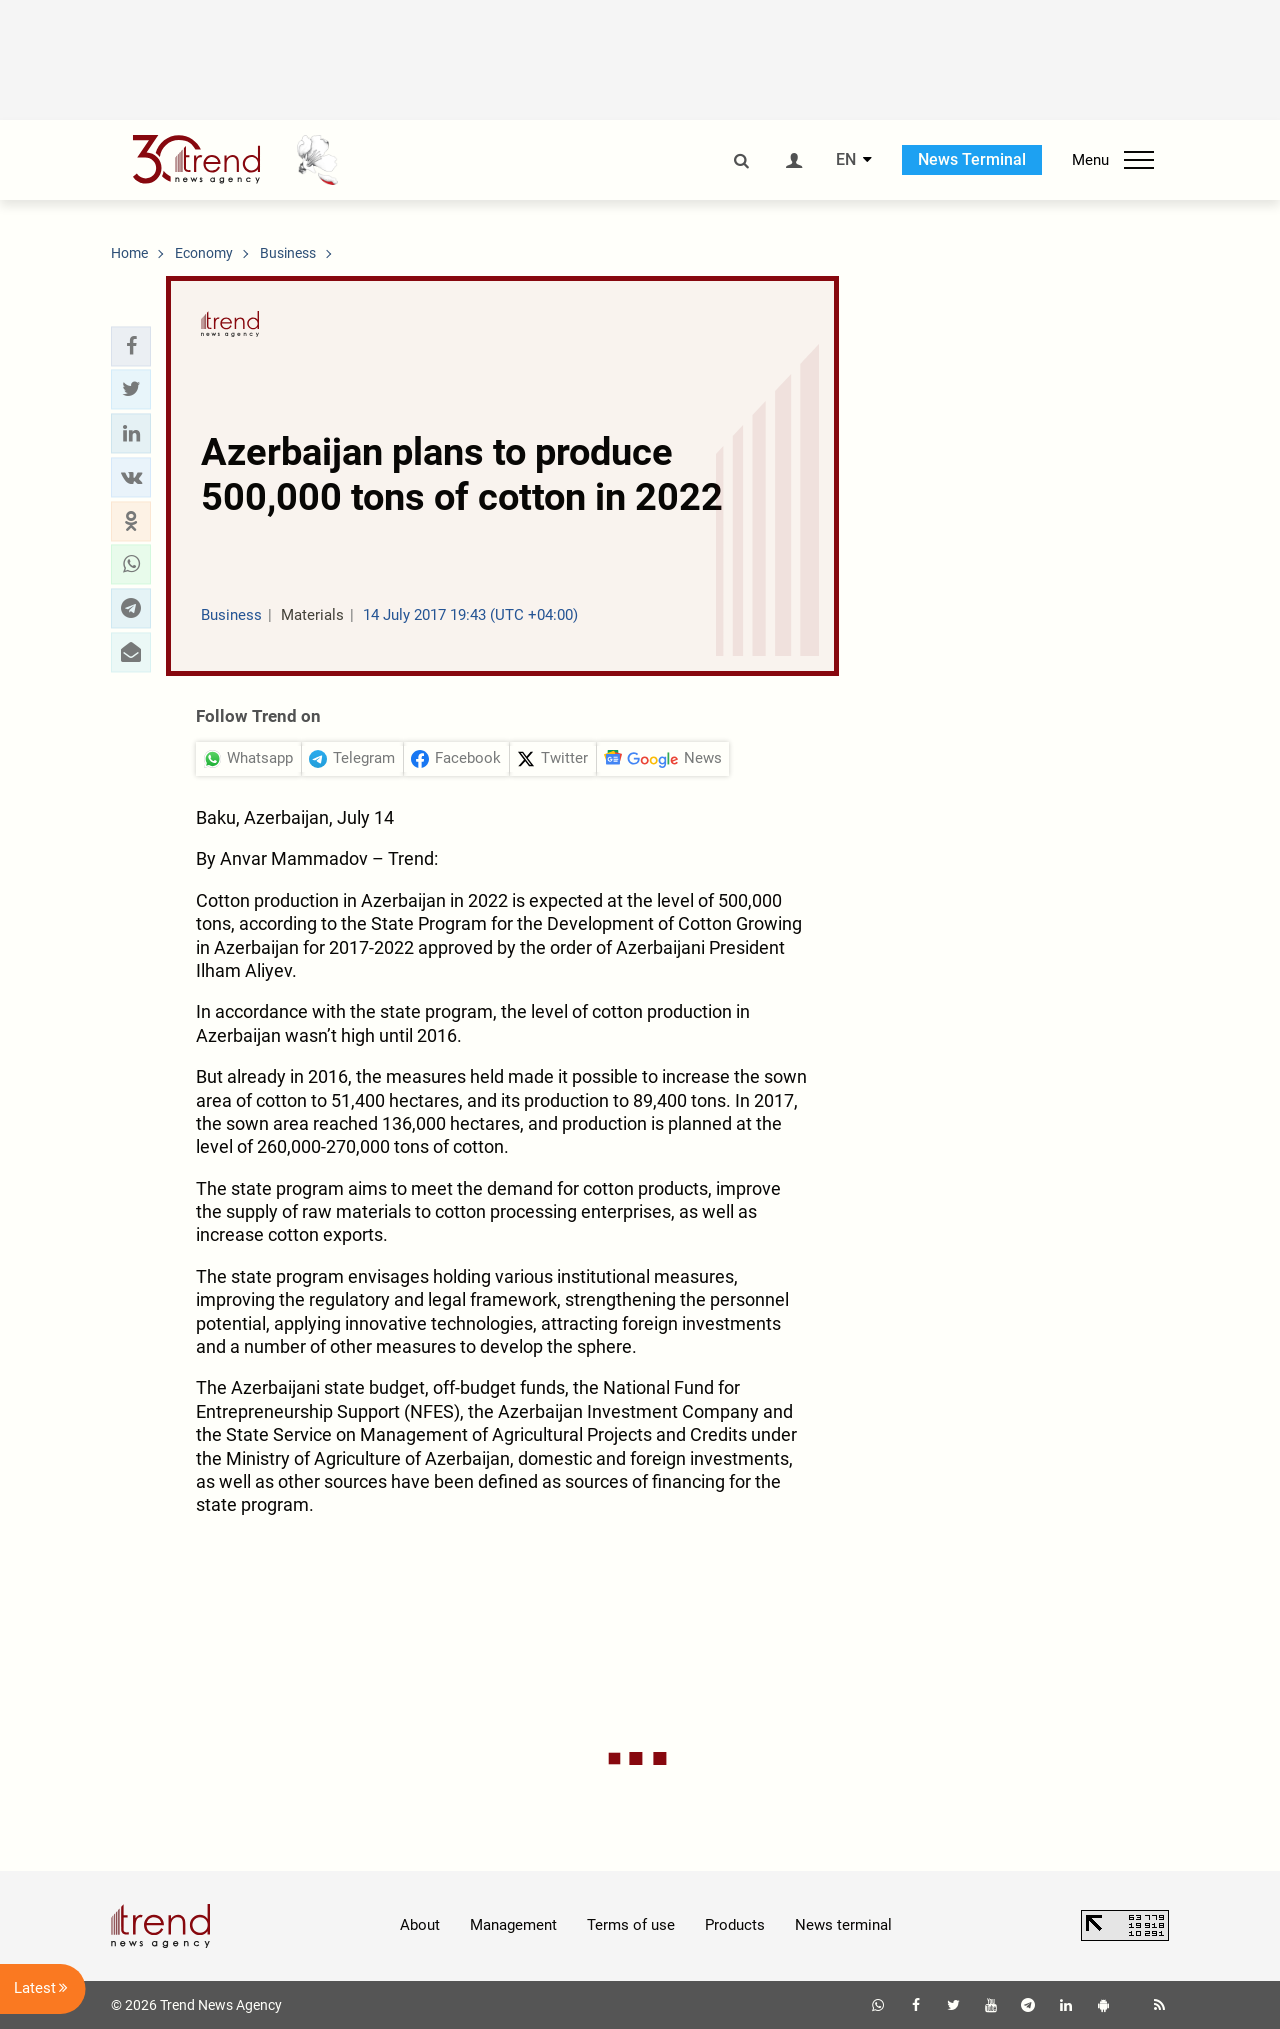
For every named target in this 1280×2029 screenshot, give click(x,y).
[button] (131, 346)
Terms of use (631, 1925)
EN (846, 160)
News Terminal (972, 159)
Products (735, 1925)
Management (513, 1925)
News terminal (843, 1925)
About (420, 1925)
